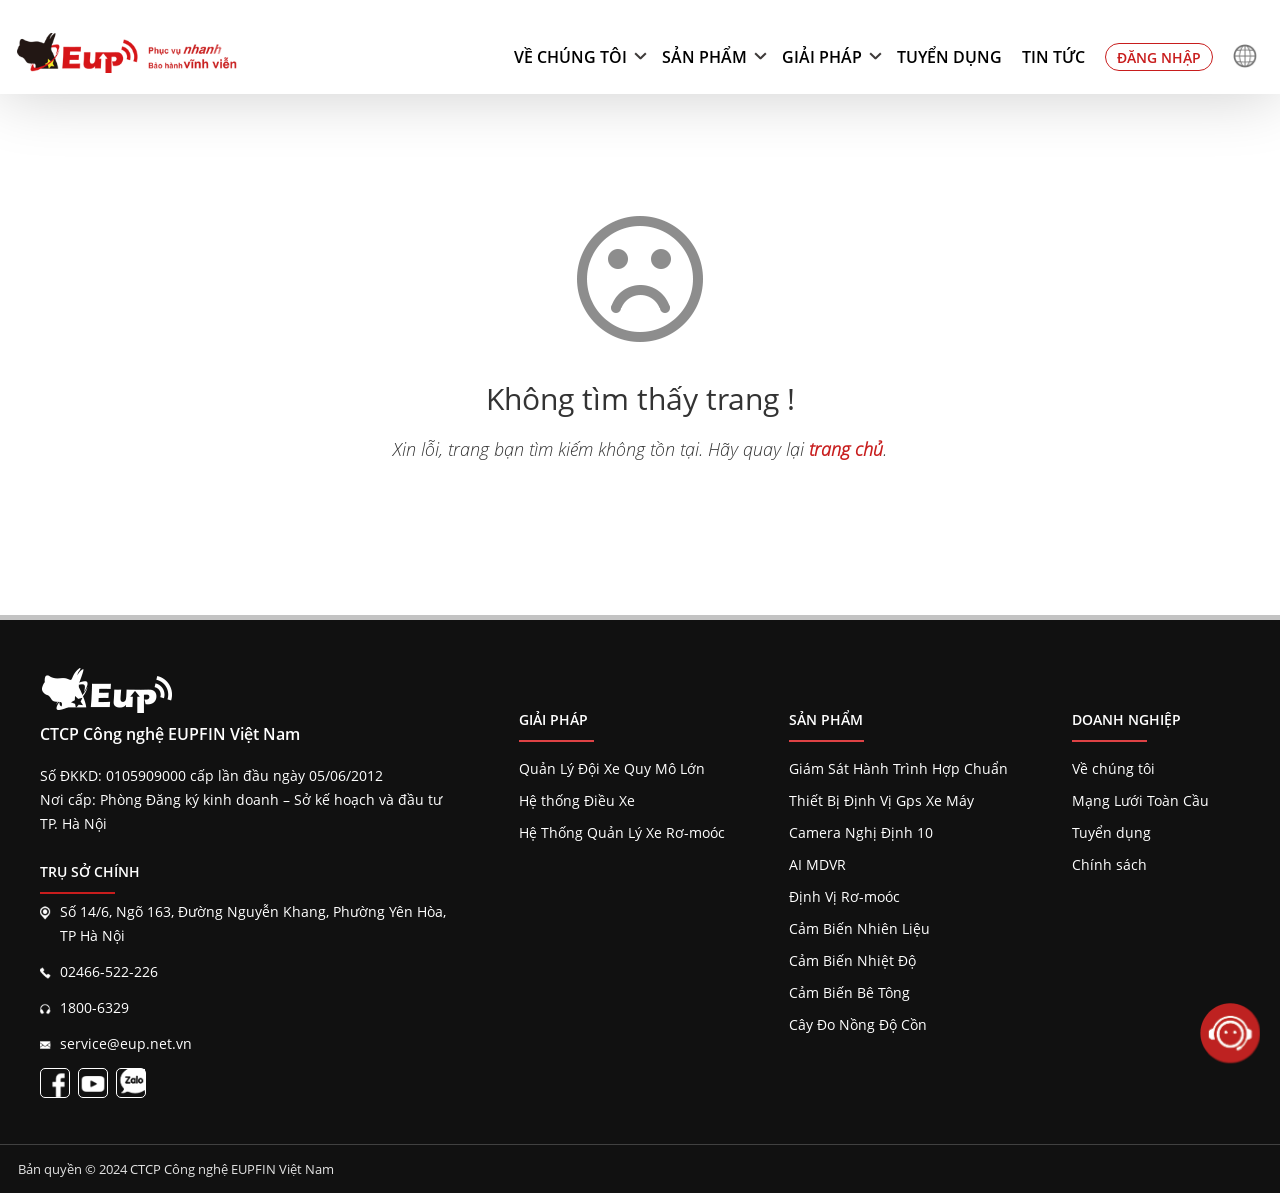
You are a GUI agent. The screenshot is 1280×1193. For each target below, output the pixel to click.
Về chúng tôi (570, 57)
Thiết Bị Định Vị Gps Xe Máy (881, 800)
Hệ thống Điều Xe (577, 800)
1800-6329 (94, 1007)
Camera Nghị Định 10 (861, 832)
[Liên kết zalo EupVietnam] (131, 1083)
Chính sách (1109, 864)
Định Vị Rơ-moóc (844, 896)
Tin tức (1053, 57)
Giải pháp (822, 57)
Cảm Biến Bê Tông (849, 992)
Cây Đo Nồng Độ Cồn (858, 1024)
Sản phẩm (704, 57)
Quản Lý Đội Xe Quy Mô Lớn (612, 768)
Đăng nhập (1159, 57)
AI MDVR (817, 864)
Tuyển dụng (949, 57)
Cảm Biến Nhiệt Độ (852, 960)
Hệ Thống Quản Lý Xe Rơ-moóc (622, 832)
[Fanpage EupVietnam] (55, 1083)
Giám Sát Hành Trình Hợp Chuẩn (898, 768)
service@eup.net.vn (126, 1043)
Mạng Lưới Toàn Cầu (1140, 800)
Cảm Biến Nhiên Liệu (859, 928)
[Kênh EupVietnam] (93, 1083)
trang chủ (846, 449)
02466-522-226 (109, 971)
